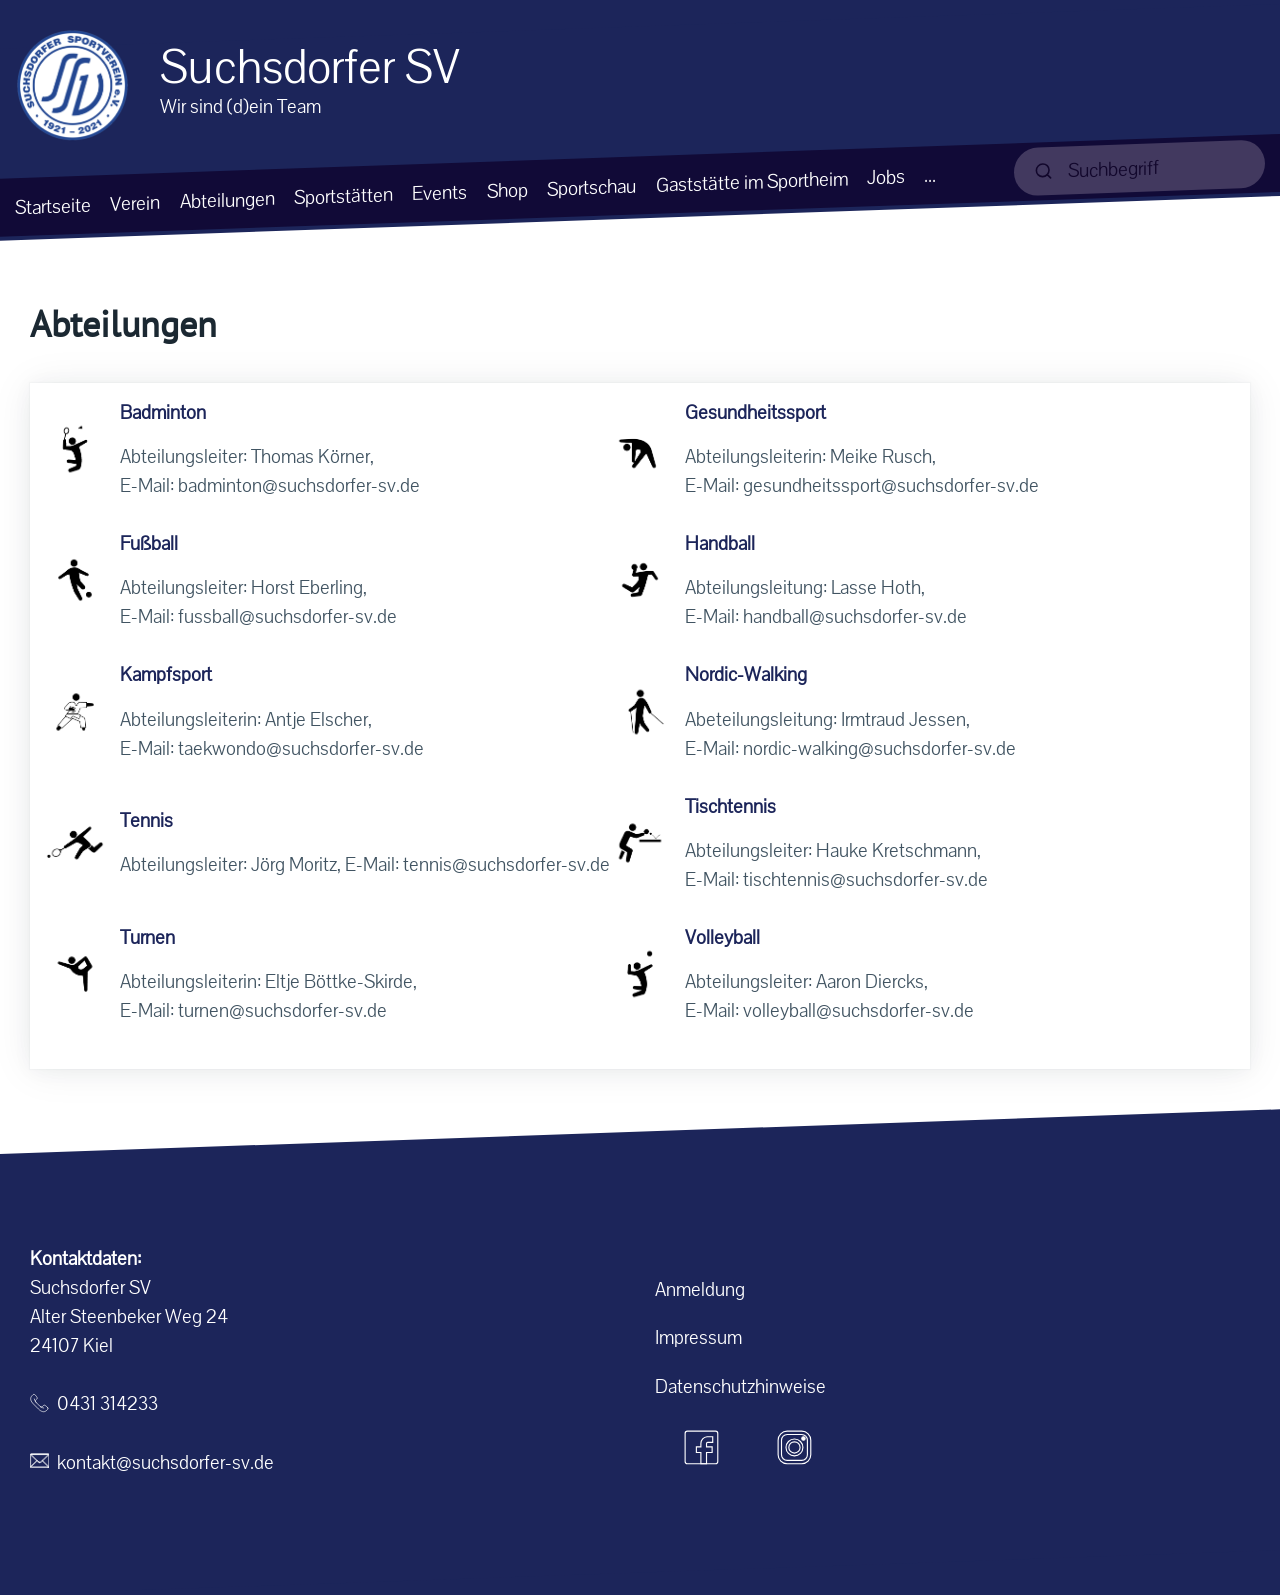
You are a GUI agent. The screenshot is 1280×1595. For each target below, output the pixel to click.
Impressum (698, 1337)
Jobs (886, 177)
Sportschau (591, 187)
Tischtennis (730, 806)
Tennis (146, 820)
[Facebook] (702, 1448)
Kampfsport (166, 674)
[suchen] (1139, 167)
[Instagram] (795, 1448)
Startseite (53, 206)
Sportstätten (343, 196)
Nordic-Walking (746, 674)
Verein (135, 203)
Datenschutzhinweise (740, 1386)
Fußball (149, 543)
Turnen (147, 937)
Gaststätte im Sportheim (752, 182)
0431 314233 (107, 1403)
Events (439, 192)
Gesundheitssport (755, 412)
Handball (720, 543)
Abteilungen (227, 200)
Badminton (163, 412)
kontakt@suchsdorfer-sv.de (165, 1462)
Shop (507, 190)
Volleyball (722, 937)
